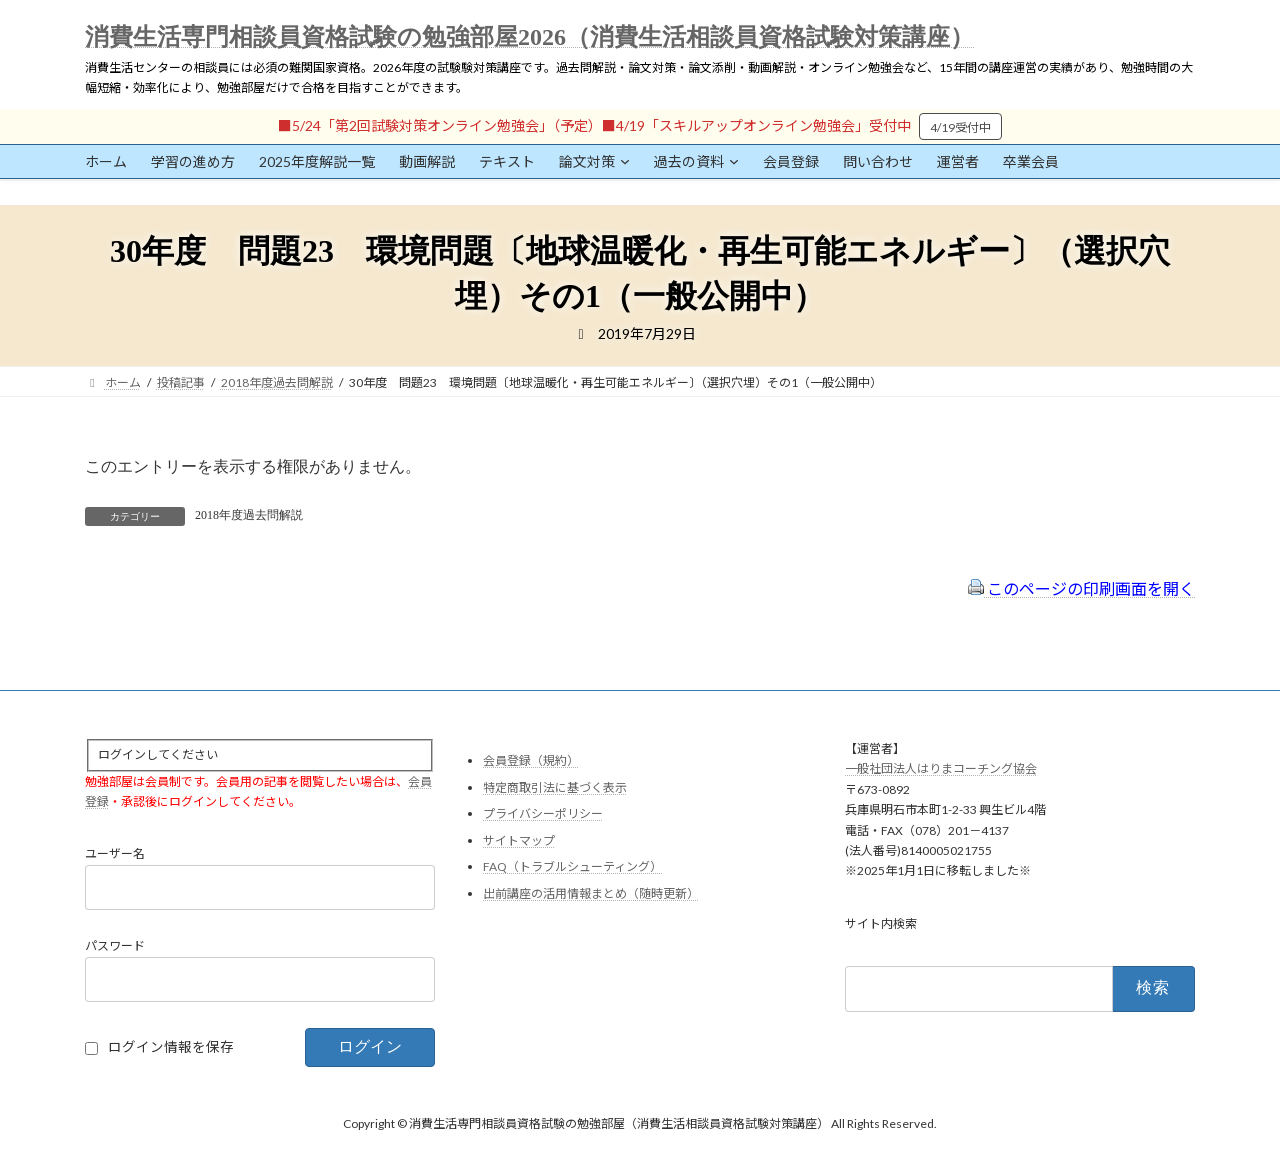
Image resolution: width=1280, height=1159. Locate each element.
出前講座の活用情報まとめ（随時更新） (591, 893)
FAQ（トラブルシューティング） (572, 867)
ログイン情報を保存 (171, 1048)
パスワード (115, 946)
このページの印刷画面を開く (1081, 588)
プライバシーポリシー (543, 814)
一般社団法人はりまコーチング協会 (941, 769)
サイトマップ (519, 840)
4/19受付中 (960, 127)
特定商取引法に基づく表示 (555, 787)
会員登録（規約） (531, 760)
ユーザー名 (115, 854)
